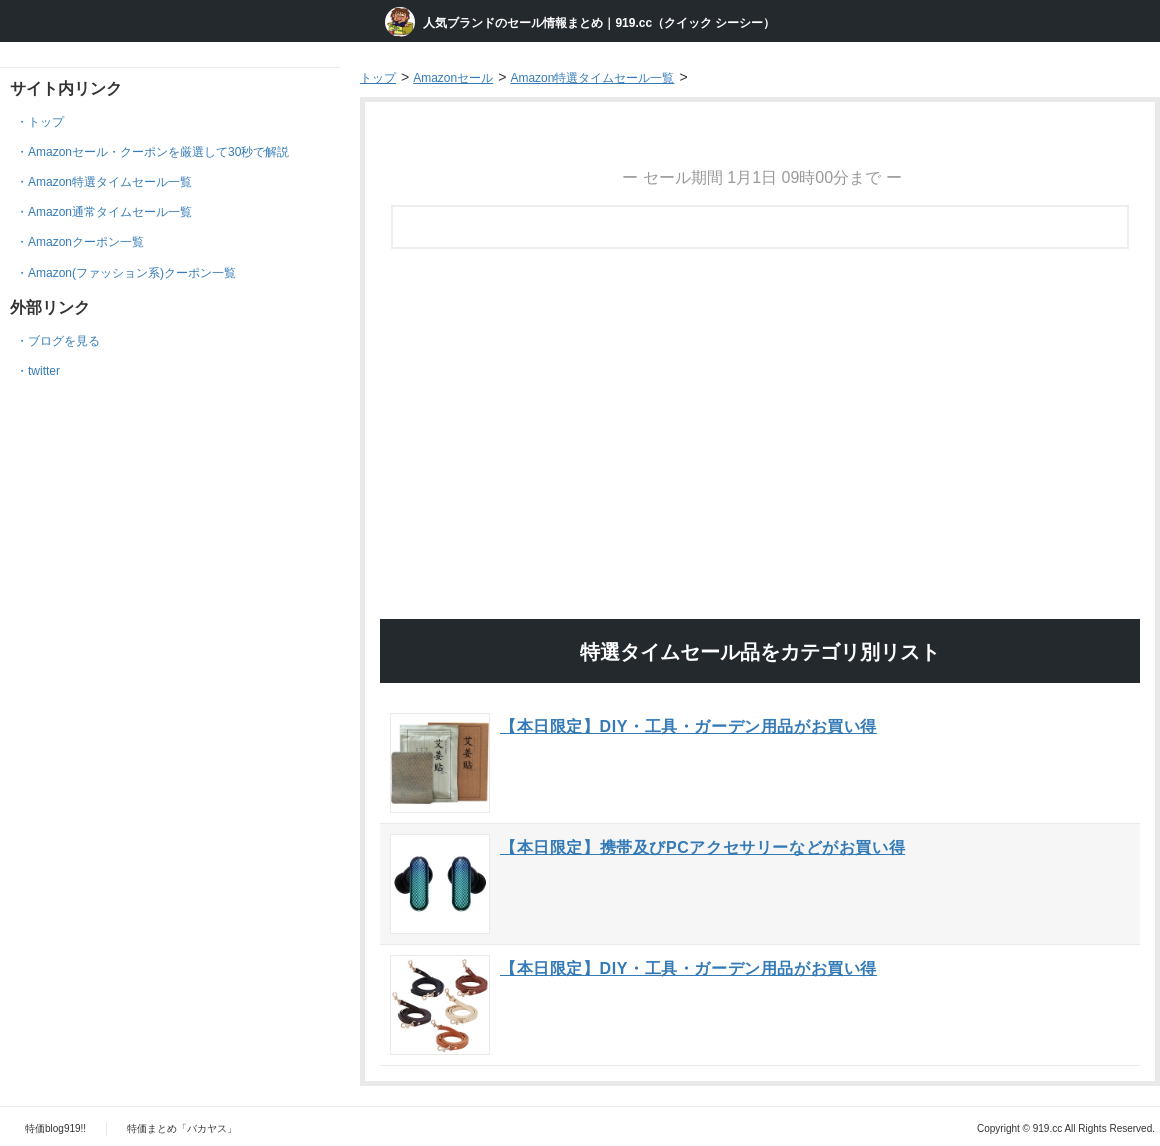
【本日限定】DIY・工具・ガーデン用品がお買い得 (688, 726)
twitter (44, 371)
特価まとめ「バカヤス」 (182, 1128)
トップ (46, 122)
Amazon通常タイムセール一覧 (110, 212)
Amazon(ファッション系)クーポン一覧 (132, 273)
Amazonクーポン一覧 (86, 242)
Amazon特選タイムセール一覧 (110, 182)
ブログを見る (64, 341)
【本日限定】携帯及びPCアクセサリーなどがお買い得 (702, 847)
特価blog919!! (55, 1128)
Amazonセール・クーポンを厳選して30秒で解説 (158, 152)
